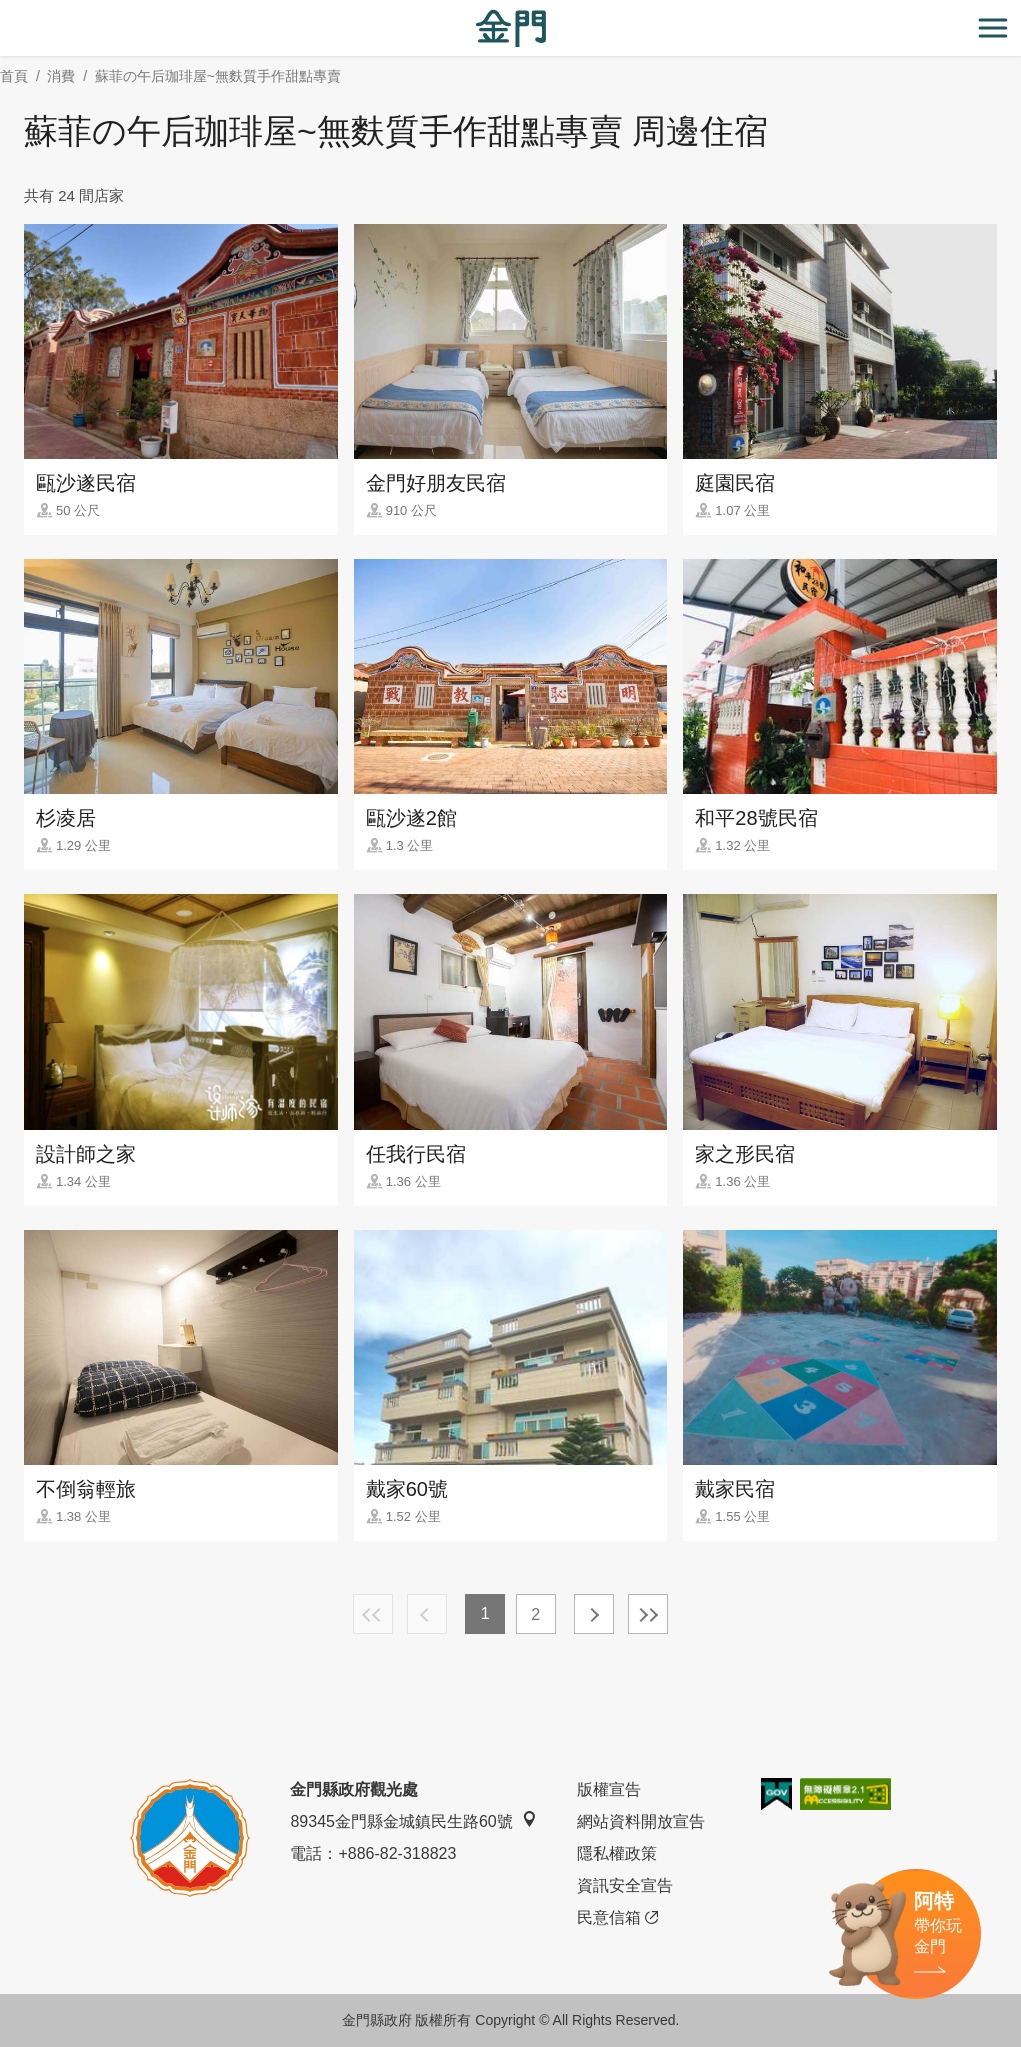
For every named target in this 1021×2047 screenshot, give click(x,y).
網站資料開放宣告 (641, 1821)
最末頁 (648, 1614)
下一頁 (594, 1614)
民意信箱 (617, 1918)
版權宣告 (609, 1789)
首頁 (14, 76)
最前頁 (373, 1614)
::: (6, 11)
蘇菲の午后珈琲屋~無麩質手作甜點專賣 (218, 76)
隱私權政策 (617, 1853)
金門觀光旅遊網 (511, 28)
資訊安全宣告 (625, 1885)
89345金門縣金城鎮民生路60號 (413, 1820)
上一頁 (427, 1614)
